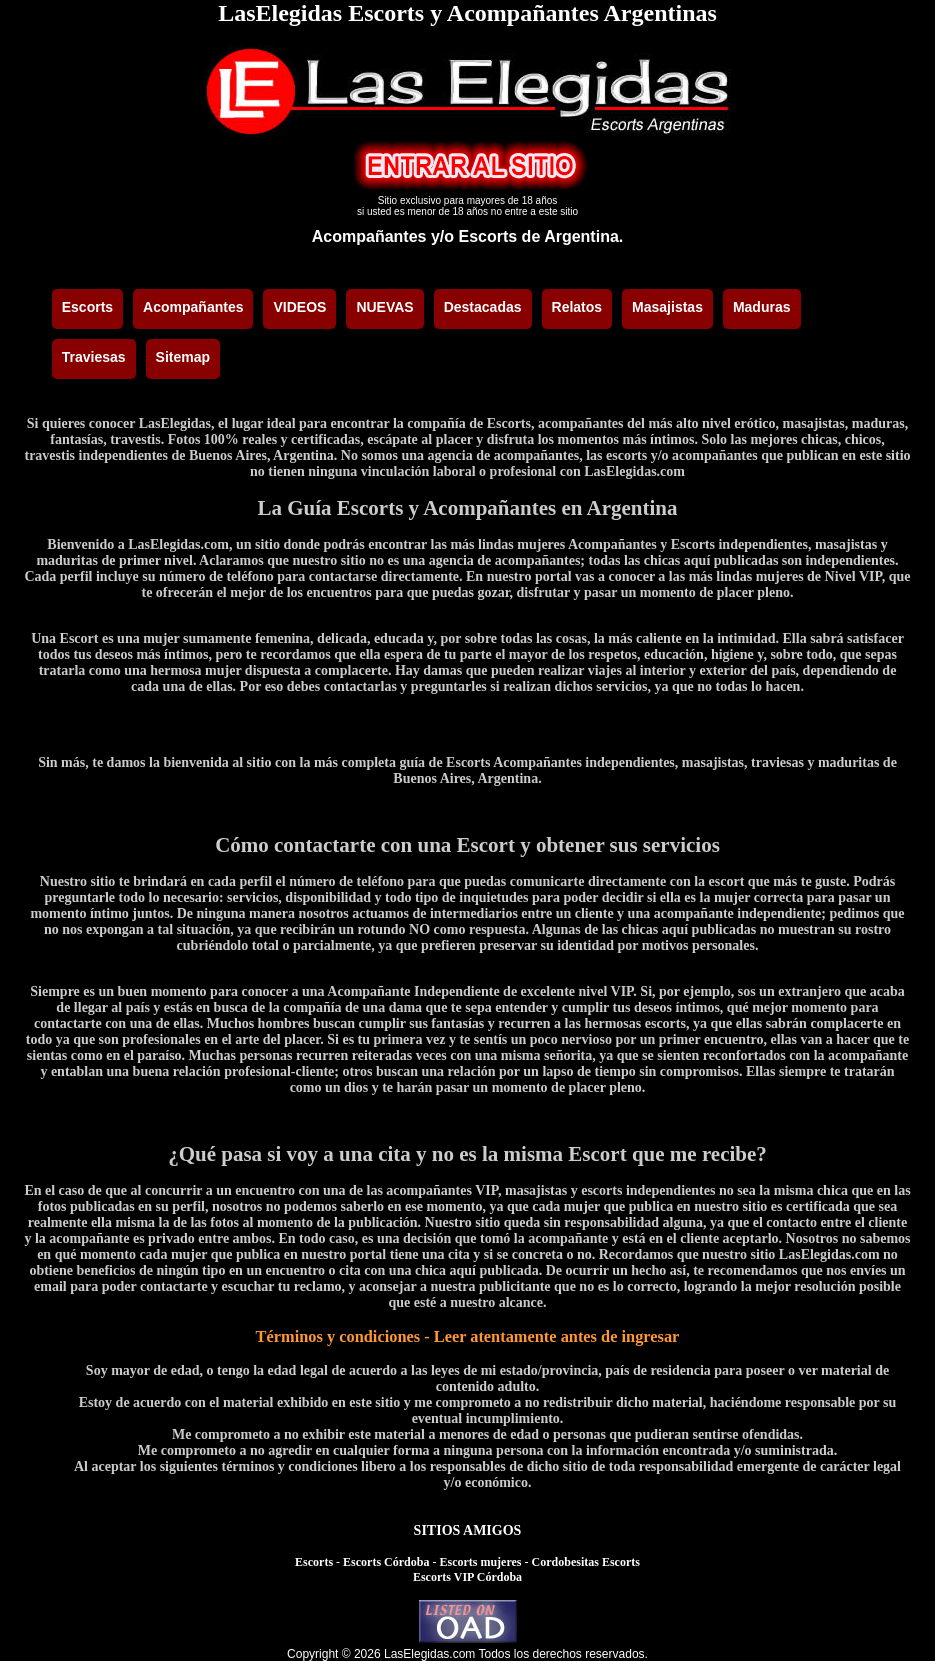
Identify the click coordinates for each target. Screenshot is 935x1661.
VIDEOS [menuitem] (299, 307)
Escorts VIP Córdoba (467, 1577)
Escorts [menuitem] (87, 307)
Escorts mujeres (480, 1562)
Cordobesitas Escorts (586, 1562)
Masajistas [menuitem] (667, 307)
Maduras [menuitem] (762, 307)
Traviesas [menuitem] (94, 357)
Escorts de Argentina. (540, 236)
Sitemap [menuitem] (183, 357)
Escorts (314, 1562)
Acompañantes (369, 236)
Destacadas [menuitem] (483, 307)
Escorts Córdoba (386, 1562)
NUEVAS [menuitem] (384, 307)
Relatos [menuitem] (577, 307)
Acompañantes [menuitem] (193, 307)
